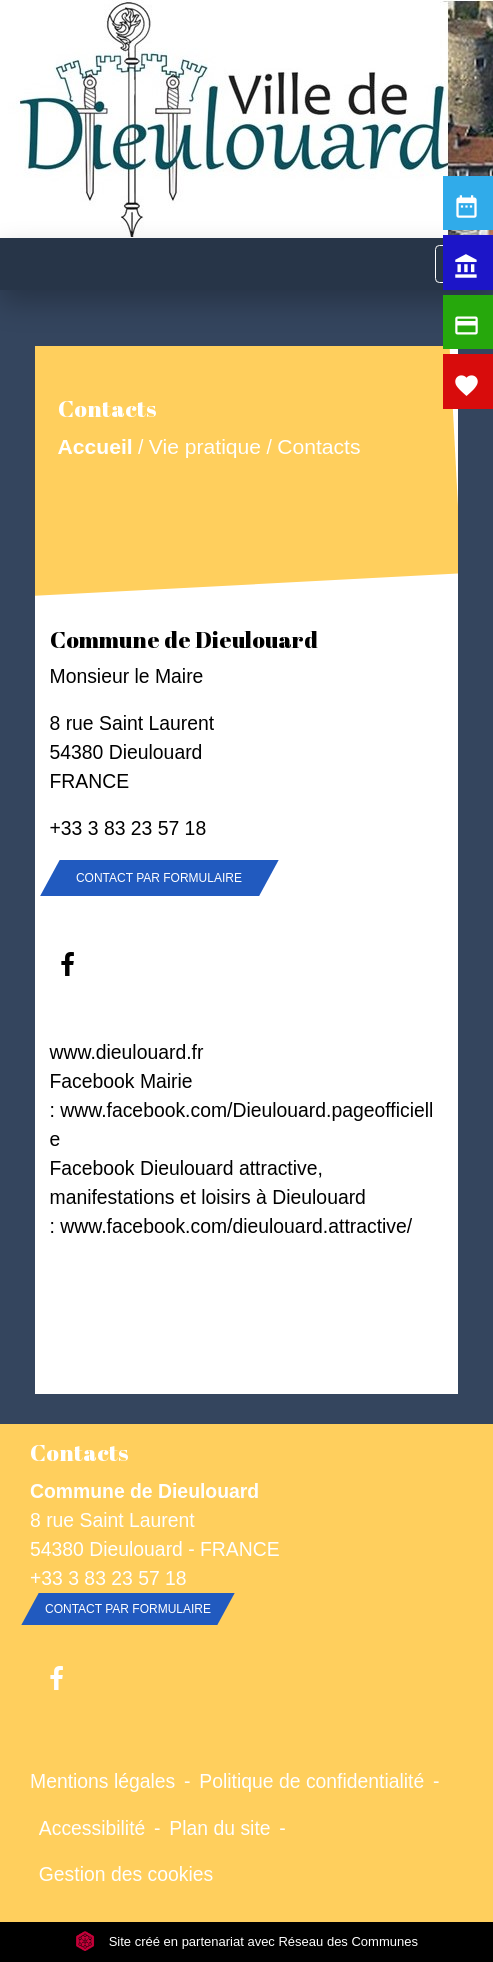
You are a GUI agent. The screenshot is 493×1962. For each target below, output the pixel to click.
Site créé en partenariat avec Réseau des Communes (246, 1941)
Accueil (94, 446)
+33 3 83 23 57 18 (128, 828)
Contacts (318, 446)
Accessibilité (92, 1828)
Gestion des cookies (126, 1874)
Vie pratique (204, 446)
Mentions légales (102, 1781)
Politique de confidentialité (311, 1781)
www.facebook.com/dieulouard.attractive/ (236, 1226)
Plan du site (219, 1828)
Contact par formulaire (159, 878)
